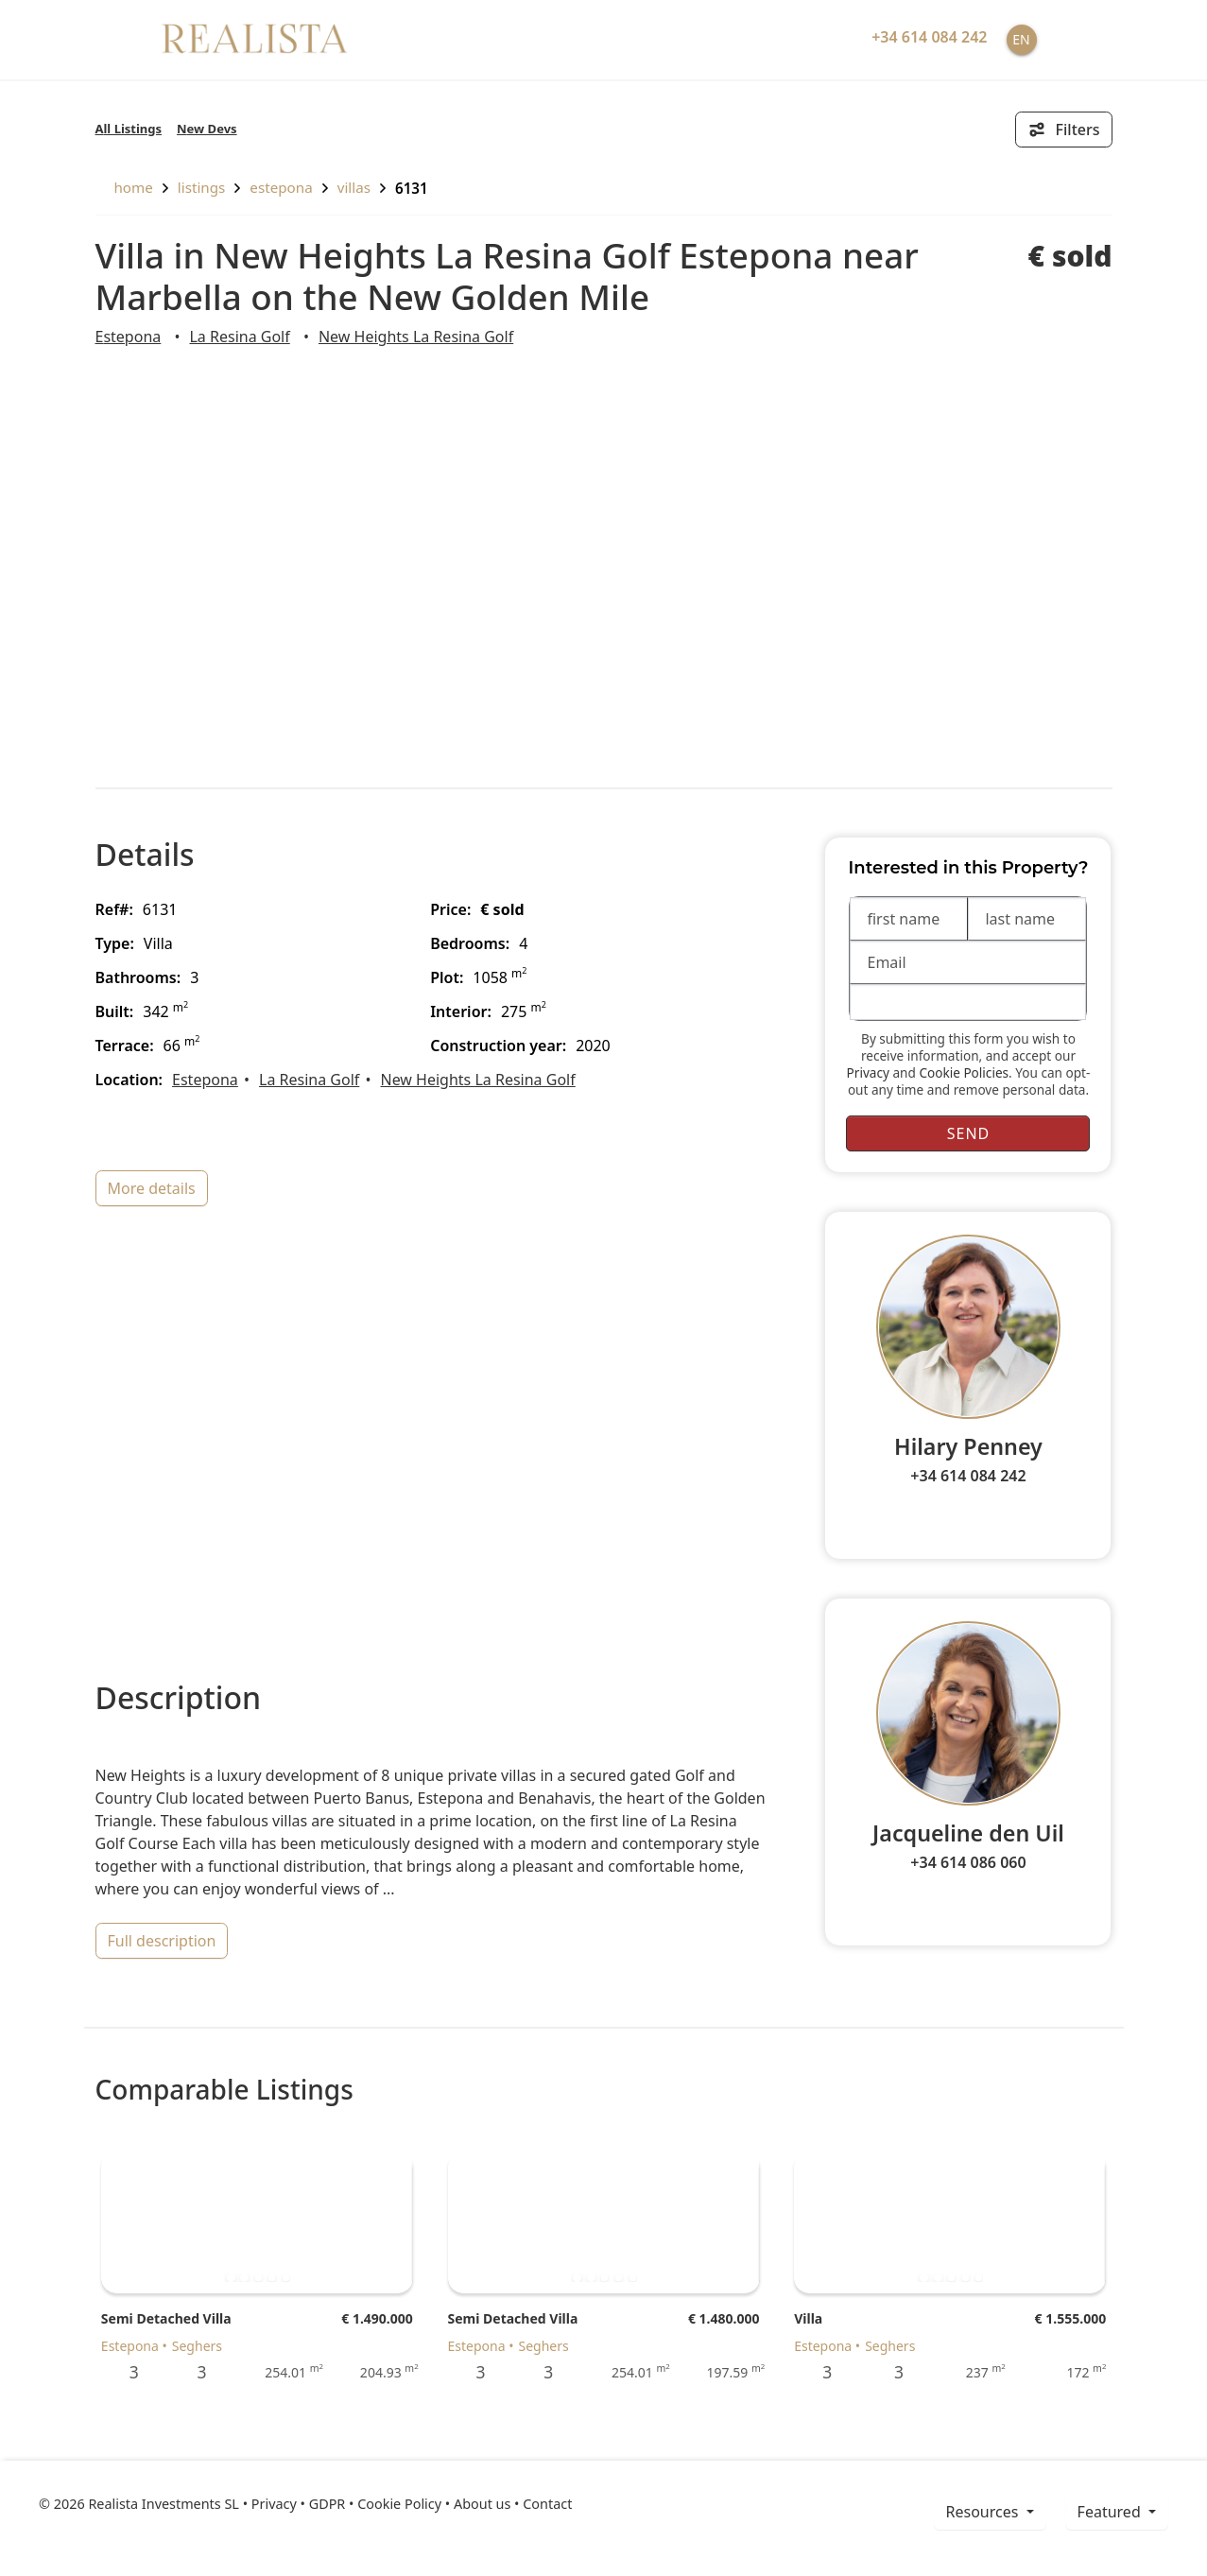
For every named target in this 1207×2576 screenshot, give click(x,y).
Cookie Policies (964, 1072)
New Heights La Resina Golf (416, 336)
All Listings (129, 128)
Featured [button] (1111, 2511)
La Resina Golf (239, 336)
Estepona (281, 187)
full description (162, 1940)
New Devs (207, 128)
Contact (547, 2504)
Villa (808, 2318)
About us (482, 2504)
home (124, 187)
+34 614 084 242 (968, 1475)
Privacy (868, 1072)
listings (202, 187)
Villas (354, 187)
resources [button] (984, 2511)
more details (152, 1188)
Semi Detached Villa (166, 2318)
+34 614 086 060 (968, 1862)
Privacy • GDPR (298, 2504)
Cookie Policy (399, 2504)
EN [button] (1020, 39)
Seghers (197, 2346)
